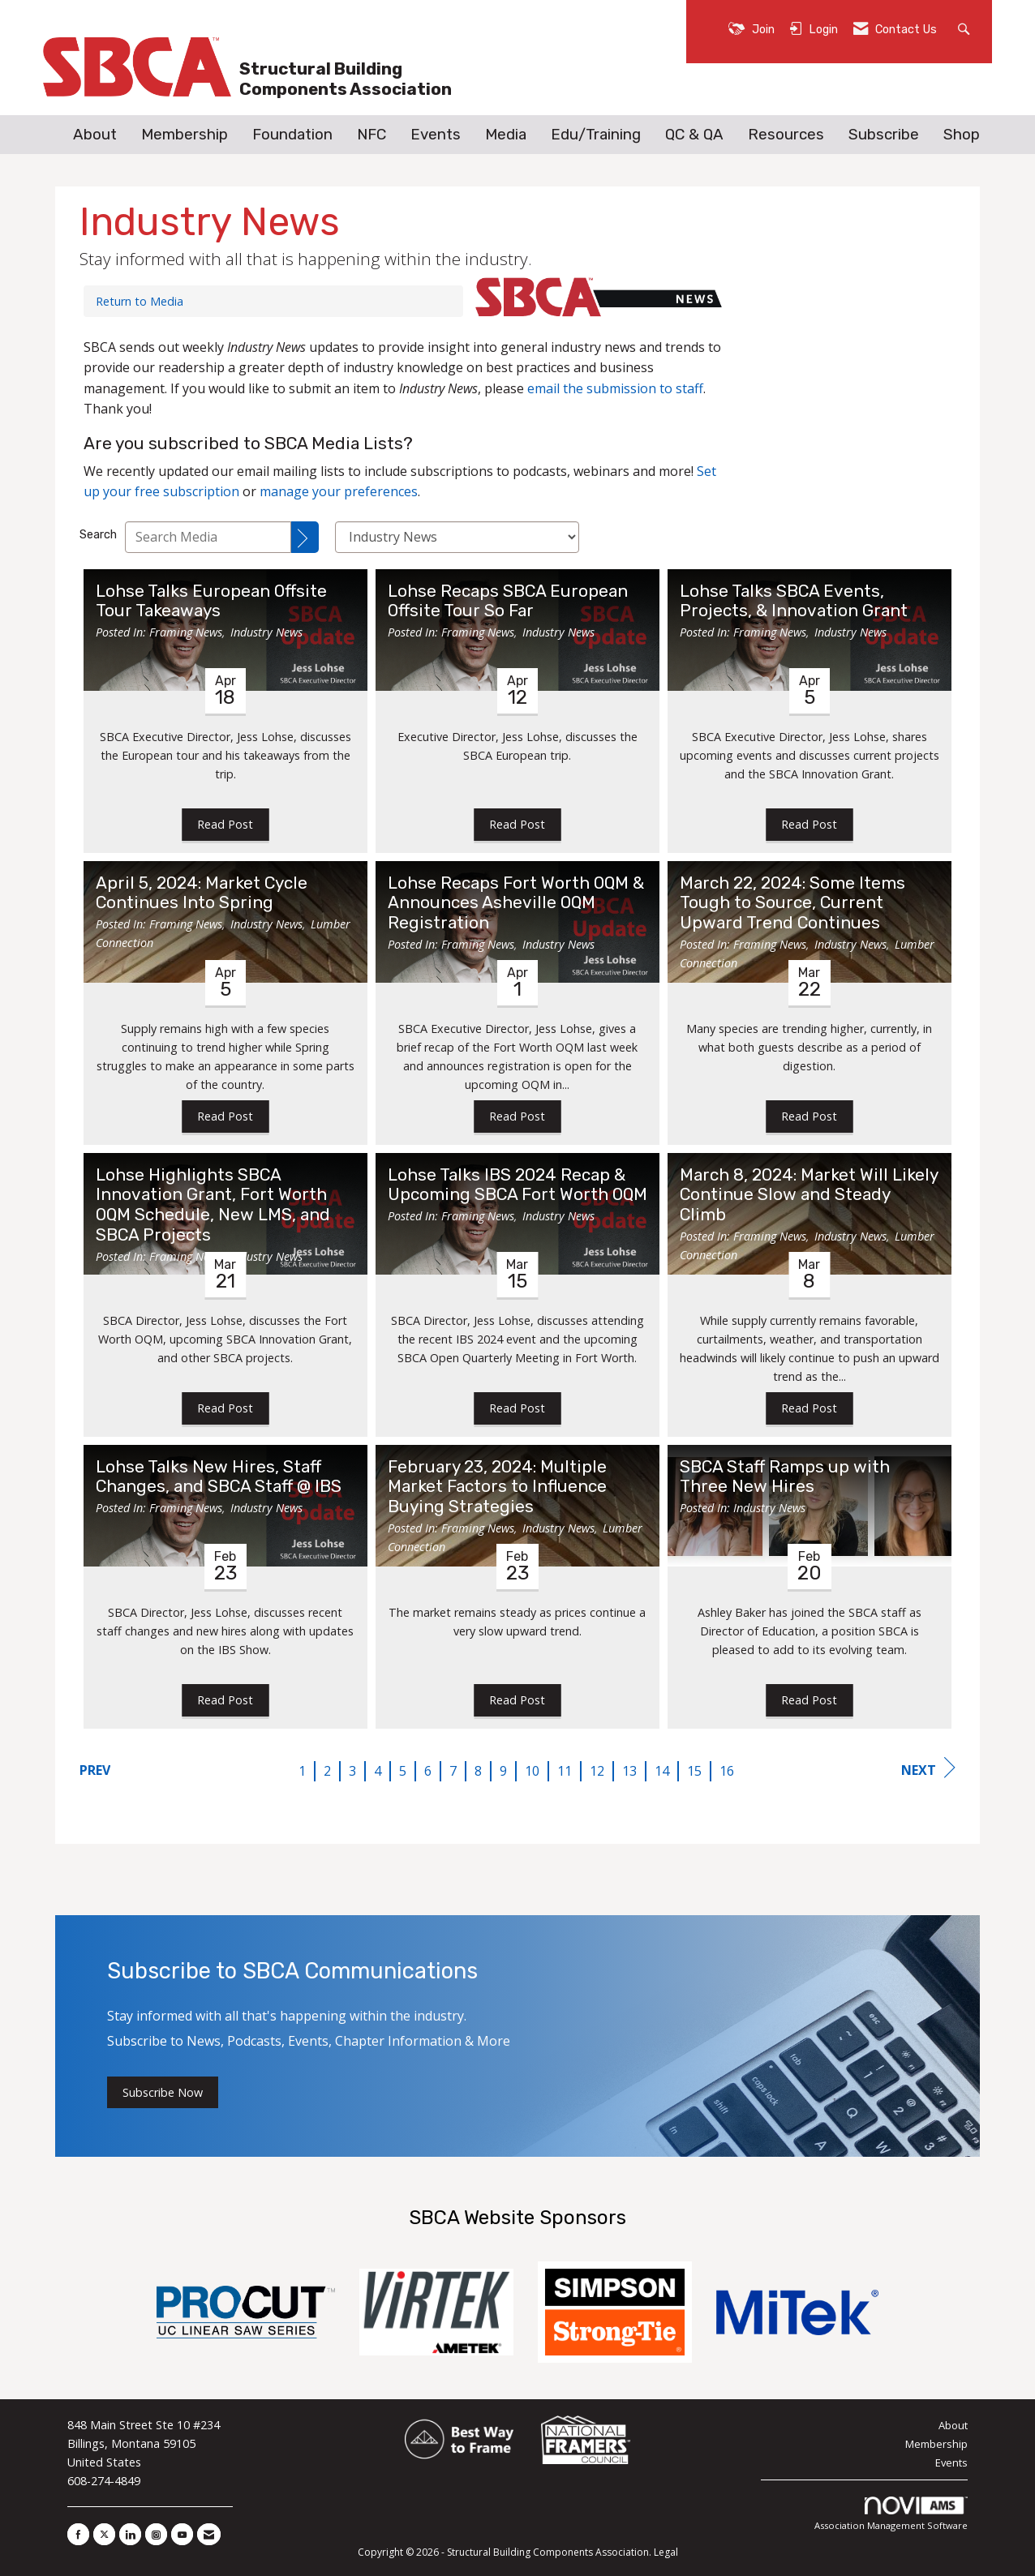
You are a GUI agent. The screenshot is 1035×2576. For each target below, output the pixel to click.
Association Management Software (891, 2514)
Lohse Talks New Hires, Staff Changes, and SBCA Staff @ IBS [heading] (218, 1477)
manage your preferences (339, 491)
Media (505, 135)
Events (435, 135)
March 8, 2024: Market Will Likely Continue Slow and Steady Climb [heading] (809, 1195)
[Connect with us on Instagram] (156, 2534)
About (95, 135)
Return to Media (139, 301)
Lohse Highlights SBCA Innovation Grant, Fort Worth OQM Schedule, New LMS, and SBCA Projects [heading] (213, 1205)
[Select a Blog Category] (457, 537)
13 (629, 1771)
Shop (961, 135)
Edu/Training (596, 135)
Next (928, 1768)
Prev (94, 1770)
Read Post (225, 824)
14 (662, 1771)
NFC (371, 135)
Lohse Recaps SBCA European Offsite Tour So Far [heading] (508, 601)
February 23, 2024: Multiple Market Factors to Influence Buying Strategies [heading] (497, 1487)
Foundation (292, 135)
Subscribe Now (162, 2092)
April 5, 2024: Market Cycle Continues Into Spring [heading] (201, 893)
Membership (184, 135)
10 (532, 1771)
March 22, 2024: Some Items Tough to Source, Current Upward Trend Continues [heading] (792, 903)
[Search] (305, 537)
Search (98, 535)
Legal (666, 2552)
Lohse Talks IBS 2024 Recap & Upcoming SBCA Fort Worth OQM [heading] (517, 1185)
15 (694, 1771)
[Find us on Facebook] (78, 2534)
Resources (786, 135)
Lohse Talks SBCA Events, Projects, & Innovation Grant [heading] (794, 601)
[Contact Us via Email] (209, 2534)
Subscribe (883, 135)
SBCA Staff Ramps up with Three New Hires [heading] (785, 1477)
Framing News (185, 632)
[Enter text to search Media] (208, 537)
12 (597, 1771)
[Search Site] (965, 28)
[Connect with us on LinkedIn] (130, 2534)
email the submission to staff (615, 388)
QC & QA (694, 135)
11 (564, 1771)
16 (726, 1771)
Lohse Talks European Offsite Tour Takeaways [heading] (211, 601)
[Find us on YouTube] (182, 2534)
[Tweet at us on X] (104, 2534)
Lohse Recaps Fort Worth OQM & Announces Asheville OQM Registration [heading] (516, 903)
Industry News (266, 632)
